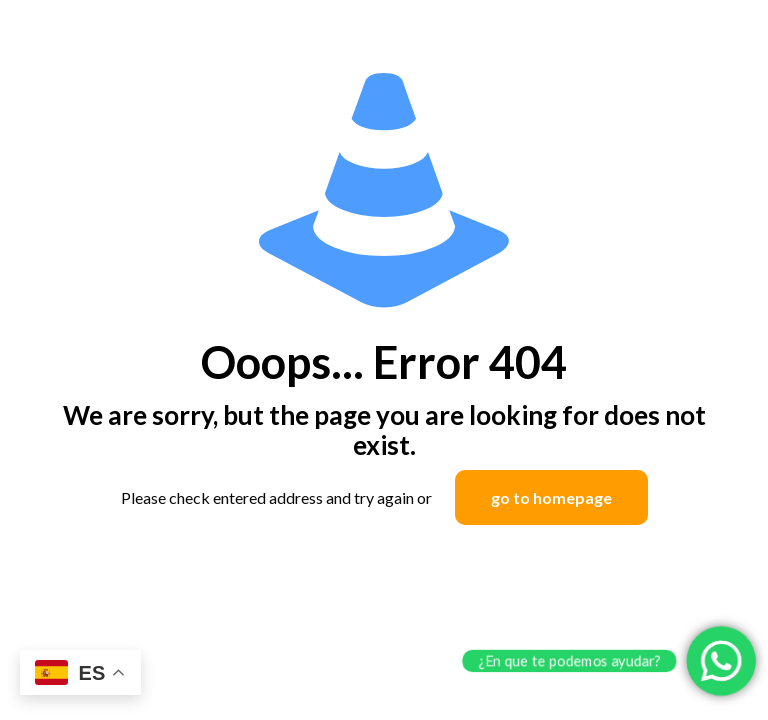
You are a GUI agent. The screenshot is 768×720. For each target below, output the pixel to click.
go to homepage (551, 497)
